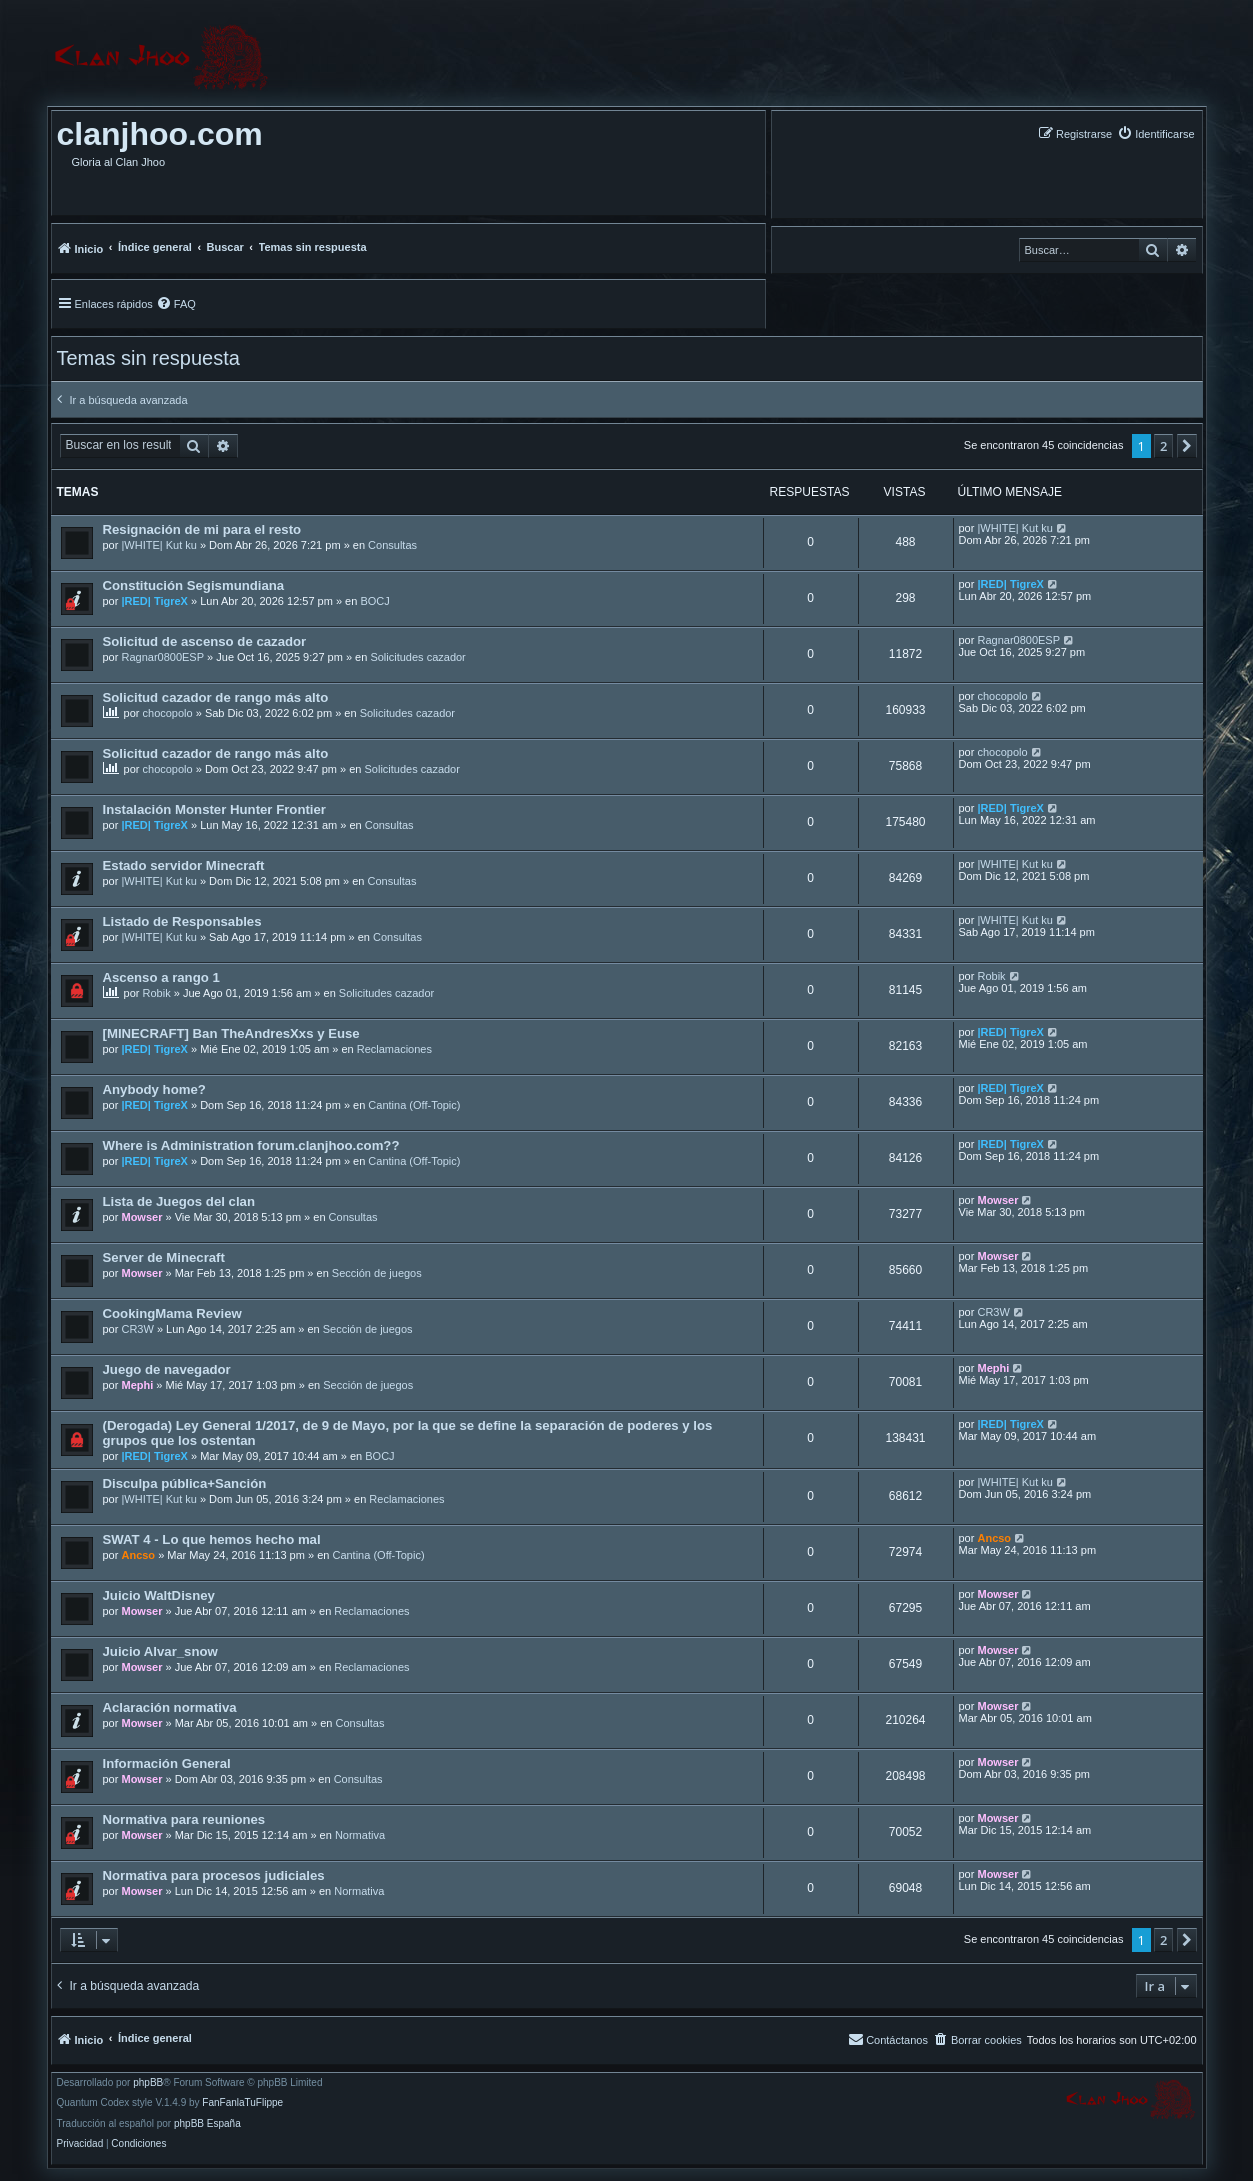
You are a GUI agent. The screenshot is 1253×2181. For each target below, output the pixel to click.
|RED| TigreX (154, 601)
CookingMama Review (172, 1313)
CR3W (137, 1329)
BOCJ (374, 601)
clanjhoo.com (160, 134)
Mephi (137, 1385)
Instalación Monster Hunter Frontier (214, 809)
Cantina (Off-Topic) (414, 1105)
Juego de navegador (167, 1369)
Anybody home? (154, 1089)
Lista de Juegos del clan (179, 1201)
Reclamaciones (394, 1049)
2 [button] (1163, 446)
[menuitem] (1155, 133)
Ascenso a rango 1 (161, 977)
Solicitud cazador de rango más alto (216, 697)
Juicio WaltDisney (159, 1595)
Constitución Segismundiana (194, 585)
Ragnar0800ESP (162, 657)
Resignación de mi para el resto (202, 529)
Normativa (360, 1835)
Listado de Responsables (182, 921)
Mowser (141, 1217)
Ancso (138, 1555)
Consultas (392, 545)
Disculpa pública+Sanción (185, 1483)
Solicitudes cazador (417, 657)
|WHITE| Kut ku (158, 545)
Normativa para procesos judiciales (214, 1875)
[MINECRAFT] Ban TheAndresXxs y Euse (231, 1033)
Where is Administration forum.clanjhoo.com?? (251, 1145)
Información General (167, 1763)
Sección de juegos (377, 1273)
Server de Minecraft (164, 1257)
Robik (157, 993)
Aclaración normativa (170, 1707)
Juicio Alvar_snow (160, 1651)
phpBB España (207, 2124)
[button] (1187, 446)
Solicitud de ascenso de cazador (205, 641)
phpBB (148, 2083)
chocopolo (168, 713)
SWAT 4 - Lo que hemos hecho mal (212, 1539)
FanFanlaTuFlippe (242, 2103)
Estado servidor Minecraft (184, 865)
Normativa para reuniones (184, 1819)
